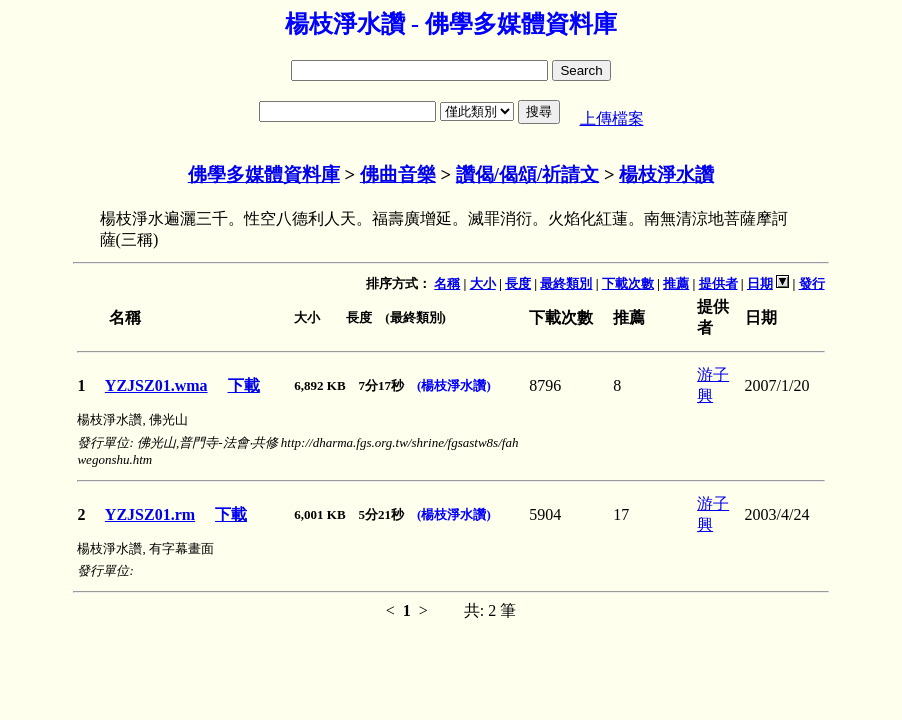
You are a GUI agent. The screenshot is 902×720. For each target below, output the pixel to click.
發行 (812, 283)
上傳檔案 (612, 118)
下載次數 (628, 283)
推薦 (676, 283)
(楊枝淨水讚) (454, 385)
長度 (518, 283)
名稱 (447, 283)
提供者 (718, 283)
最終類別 (566, 283)
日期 (760, 283)
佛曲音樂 (398, 174)
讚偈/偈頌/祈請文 (527, 174)
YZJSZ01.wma (156, 385)
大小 (483, 283)
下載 (244, 385)
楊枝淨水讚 (666, 174)
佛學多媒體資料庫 (264, 174)
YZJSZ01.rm (150, 514)
